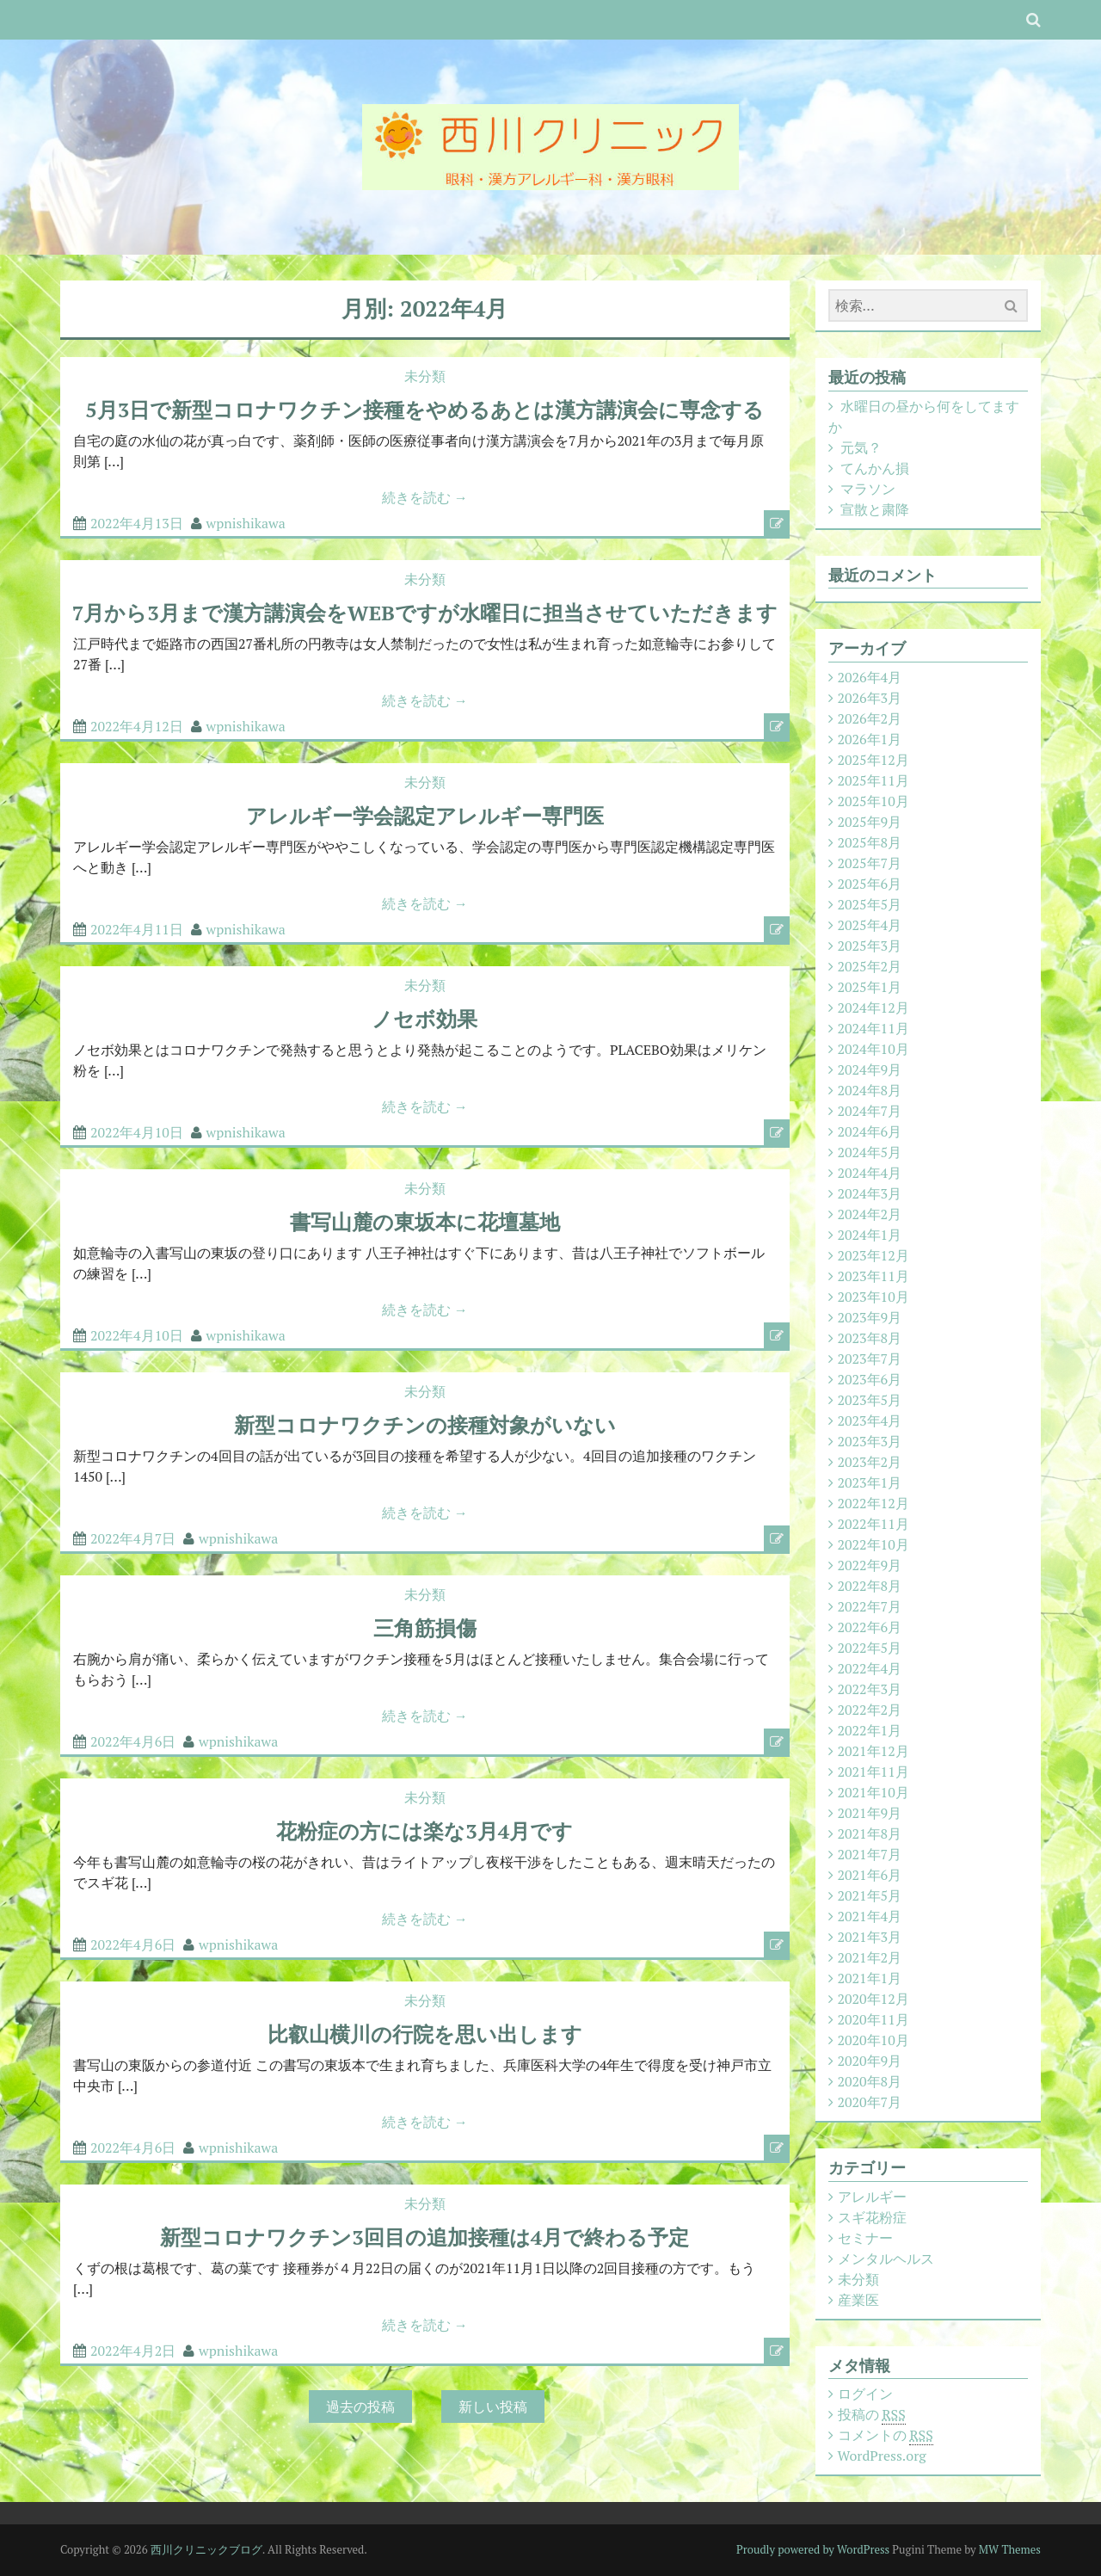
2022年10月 (873, 1544)
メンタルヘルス (886, 2258)
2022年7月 (870, 1606)
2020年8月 (870, 2081)
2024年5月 (870, 1152)
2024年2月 (870, 1214)
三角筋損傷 (425, 1628)
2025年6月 (870, 883)
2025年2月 (870, 966)
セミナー (865, 2237)
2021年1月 (870, 1978)
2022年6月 (870, 1627)
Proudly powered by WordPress (812, 2549)
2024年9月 (870, 1069)
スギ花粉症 (872, 2217)
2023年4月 (870, 1420)
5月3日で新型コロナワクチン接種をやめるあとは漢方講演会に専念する (424, 409)
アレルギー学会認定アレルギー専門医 (425, 815)
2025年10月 (873, 801)
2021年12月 (873, 1750)
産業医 (858, 2299)
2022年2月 (870, 1709)
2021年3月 (870, 1936)
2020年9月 (870, 2060)
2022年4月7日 (132, 1538)
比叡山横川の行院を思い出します (425, 2034)
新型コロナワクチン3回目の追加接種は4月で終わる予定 (424, 2237)
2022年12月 (873, 1503)
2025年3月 (870, 945)
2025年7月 (870, 863)
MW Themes (1010, 2549)
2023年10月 (873, 1296)
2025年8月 (870, 842)
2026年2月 (870, 718)
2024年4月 (870, 1172)
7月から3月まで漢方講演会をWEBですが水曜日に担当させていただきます (425, 612)
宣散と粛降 (874, 509)
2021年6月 (870, 1874)
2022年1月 (870, 1730)
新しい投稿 (492, 2406)
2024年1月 (870, 1234)
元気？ (861, 447)
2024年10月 (873, 1048)
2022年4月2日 (132, 2350)
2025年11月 (873, 780)
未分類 (425, 376)
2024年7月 (870, 1110)
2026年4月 (870, 677)
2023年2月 (870, 1461)
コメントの (885, 2435)
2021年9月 (870, 1812)
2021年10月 (873, 1792)
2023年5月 (870, 1399)
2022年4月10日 (136, 1132)
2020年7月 (870, 2101)
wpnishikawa (246, 523)
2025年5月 (870, 904)
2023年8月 (870, 1337)
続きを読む (425, 497)
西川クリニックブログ (206, 2549)
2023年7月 (870, 1358)
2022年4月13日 (136, 523)
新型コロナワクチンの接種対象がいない (425, 1425)
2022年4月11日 (136, 929)
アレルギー (872, 2196)
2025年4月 (870, 924)
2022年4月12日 (136, 726)
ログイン (865, 2393)
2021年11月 (873, 1771)
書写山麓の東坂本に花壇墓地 (425, 1222)
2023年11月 (873, 1275)
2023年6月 (870, 1379)
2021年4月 (870, 1916)
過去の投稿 (360, 2406)
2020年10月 (873, 2040)
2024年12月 (873, 1007)
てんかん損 (874, 468)
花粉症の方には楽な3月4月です (424, 1831)
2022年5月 (870, 1647)
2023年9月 (870, 1317)
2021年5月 (870, 1895)
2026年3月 (870, 697)
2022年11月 (873, 1523)
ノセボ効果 (424, 1018)
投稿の (872, 2415)
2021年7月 (870, 1854)
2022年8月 (870, 1585)
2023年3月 (870, 1441)
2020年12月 (873, 1998)
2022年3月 (870, 1688)
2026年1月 (870, 739)
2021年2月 (870, 1957)
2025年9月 (870, 821)
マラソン (867, 488)
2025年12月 (873, 759)
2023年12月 (873, 1255)
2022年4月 (870, 1668)
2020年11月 (873, 2019)
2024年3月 (870, 1193)
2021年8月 (870, 1833)
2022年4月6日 (132, 1741)
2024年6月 (870, 1131)
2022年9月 (870, 1565)
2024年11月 (873, 1028)
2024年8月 (870, 1090)
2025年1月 (870, 986)
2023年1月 (870, 1482)
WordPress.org (882, 2455)
